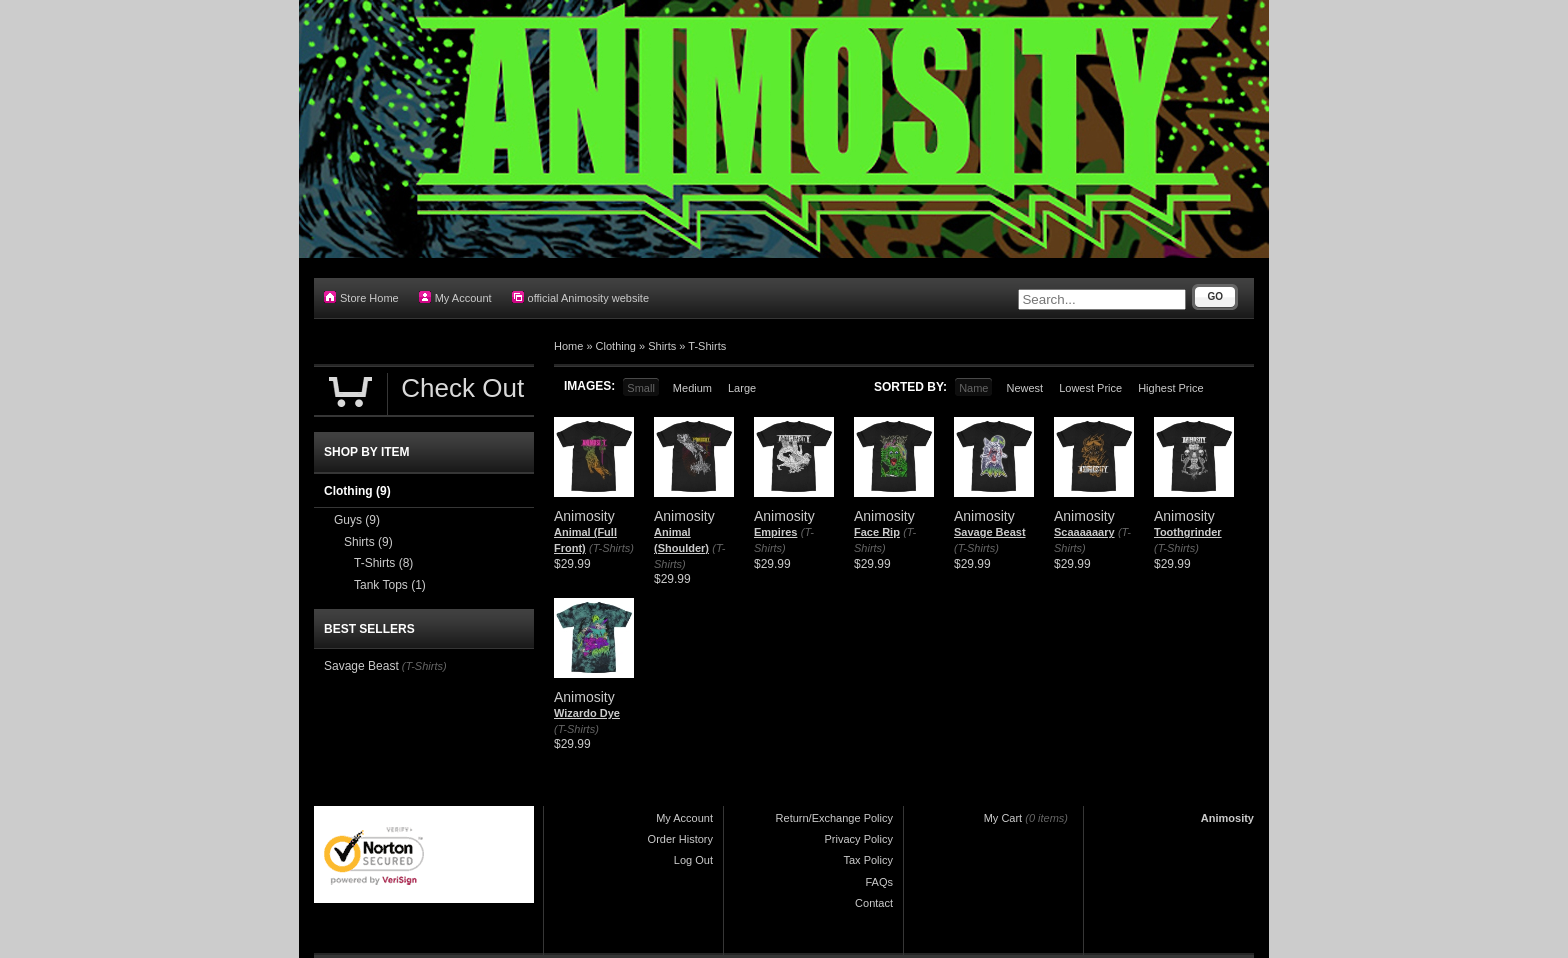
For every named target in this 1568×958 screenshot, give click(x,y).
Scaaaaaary (1084, 532)
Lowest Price (1090, 388)
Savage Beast (990, 532)
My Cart (1003, 818)
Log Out (693, 860)
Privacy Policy (859, 839)
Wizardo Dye (587, 713)
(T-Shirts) (611, 548)
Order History (680, 839)
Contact (874, 903)
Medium (692, 388)
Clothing (616, 346)
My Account (455, 297)
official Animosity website (580, 297)
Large (742, 388)
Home (568, 346)
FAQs (879, 882)
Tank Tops (390, 585)
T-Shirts (707, 346)
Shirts (662, 346)
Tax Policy (868, 860)
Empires (775, 532)
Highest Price (1170, 388)
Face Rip (877, 532)
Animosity (1227, 818)
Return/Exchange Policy (834, 818)
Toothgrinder (1188, 532)
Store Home (361, 297)
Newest (1024, 388)
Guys (357, 520)
